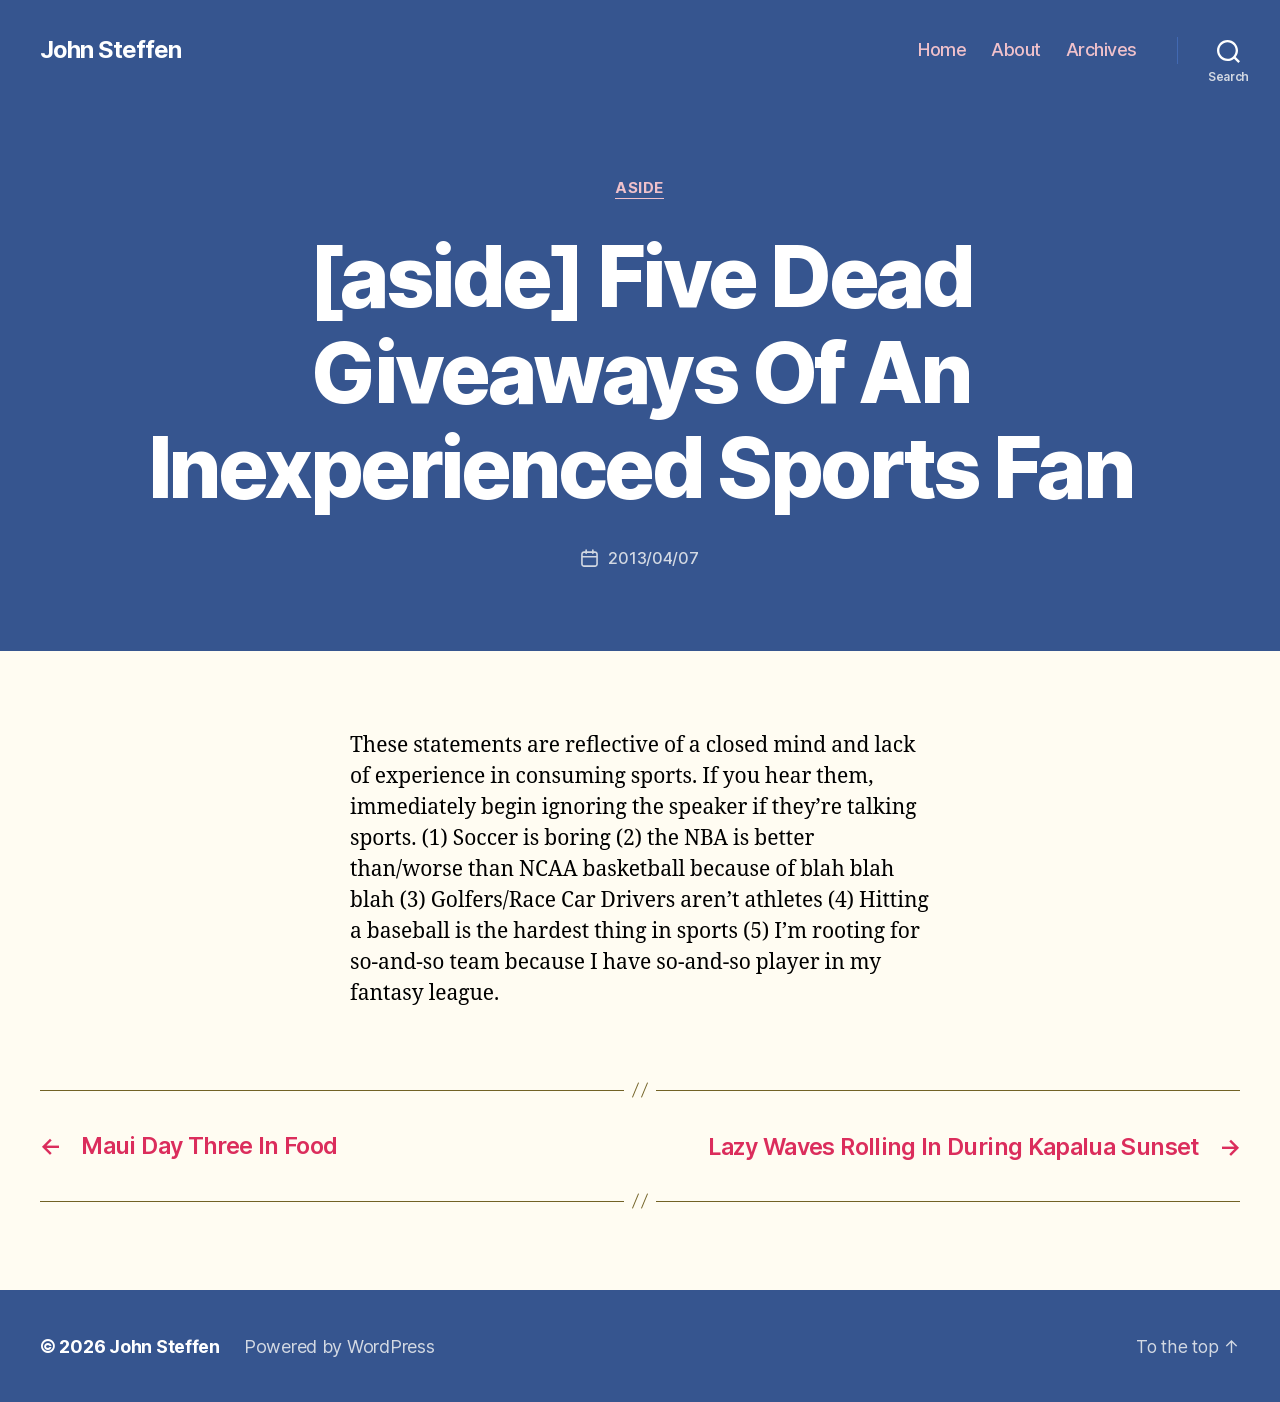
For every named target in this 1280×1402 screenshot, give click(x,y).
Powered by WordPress (339, 1345)
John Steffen (110, 50)
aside (640, 189)
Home (942, 49)
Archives (1101, 49)
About (1016, 49)
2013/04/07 (653, 559)
